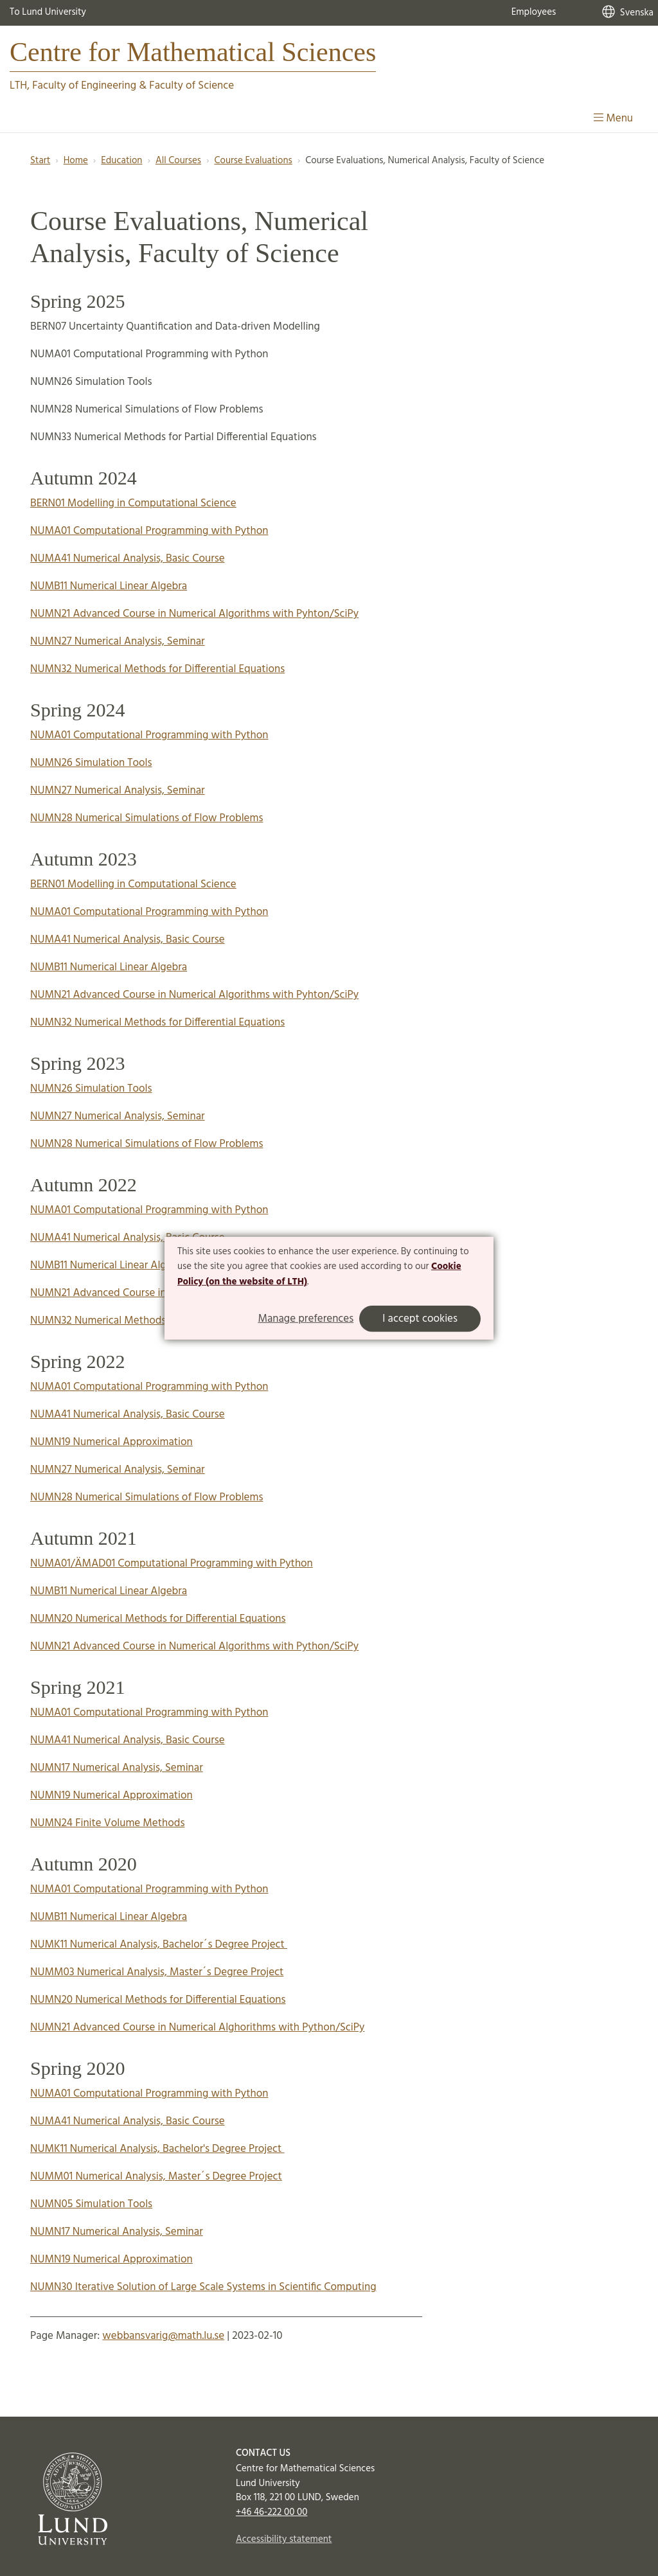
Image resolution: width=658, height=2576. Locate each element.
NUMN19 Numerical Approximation (111, 1442)
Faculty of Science (191, 85)
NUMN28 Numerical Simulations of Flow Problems (146, 818)
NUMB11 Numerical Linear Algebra (108, 586)
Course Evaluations (253, 160)
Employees (533, 12)
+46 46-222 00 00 (271, 2512)
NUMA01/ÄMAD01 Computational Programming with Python (171, 1563)
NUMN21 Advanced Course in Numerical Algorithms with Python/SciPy (194, 1646)
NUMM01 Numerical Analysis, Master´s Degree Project (156, 2176)
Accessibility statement (284, 2539)
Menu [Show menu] (613, 118)
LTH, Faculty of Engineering (73, 85)
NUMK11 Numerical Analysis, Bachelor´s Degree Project (158, 1944)
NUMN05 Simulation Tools (91, 2204)
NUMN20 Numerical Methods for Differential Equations (158, 1619)
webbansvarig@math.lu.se (163, 2336)
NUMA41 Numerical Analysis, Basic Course (127, 558)
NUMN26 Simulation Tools (91, 763)
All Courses (178, 160)
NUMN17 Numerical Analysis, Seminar (116, 1768)
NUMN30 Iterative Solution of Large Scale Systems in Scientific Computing (203, 2287)
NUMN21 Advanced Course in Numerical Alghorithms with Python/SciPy (197, 2027)
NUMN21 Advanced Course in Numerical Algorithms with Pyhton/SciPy (194, 614)
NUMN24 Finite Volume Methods (107, 1823)
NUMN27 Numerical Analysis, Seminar (117, 641)
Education (121, 160)
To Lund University (48, 12)
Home (76, 160)
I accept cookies (420, 1319)
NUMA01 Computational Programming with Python (149, 531)
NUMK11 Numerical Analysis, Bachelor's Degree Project (157, 2149)
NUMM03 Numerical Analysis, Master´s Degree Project (156, 1972)
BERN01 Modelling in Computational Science (133, 503)
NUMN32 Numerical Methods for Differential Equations (157, 669)
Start (40, 160)
